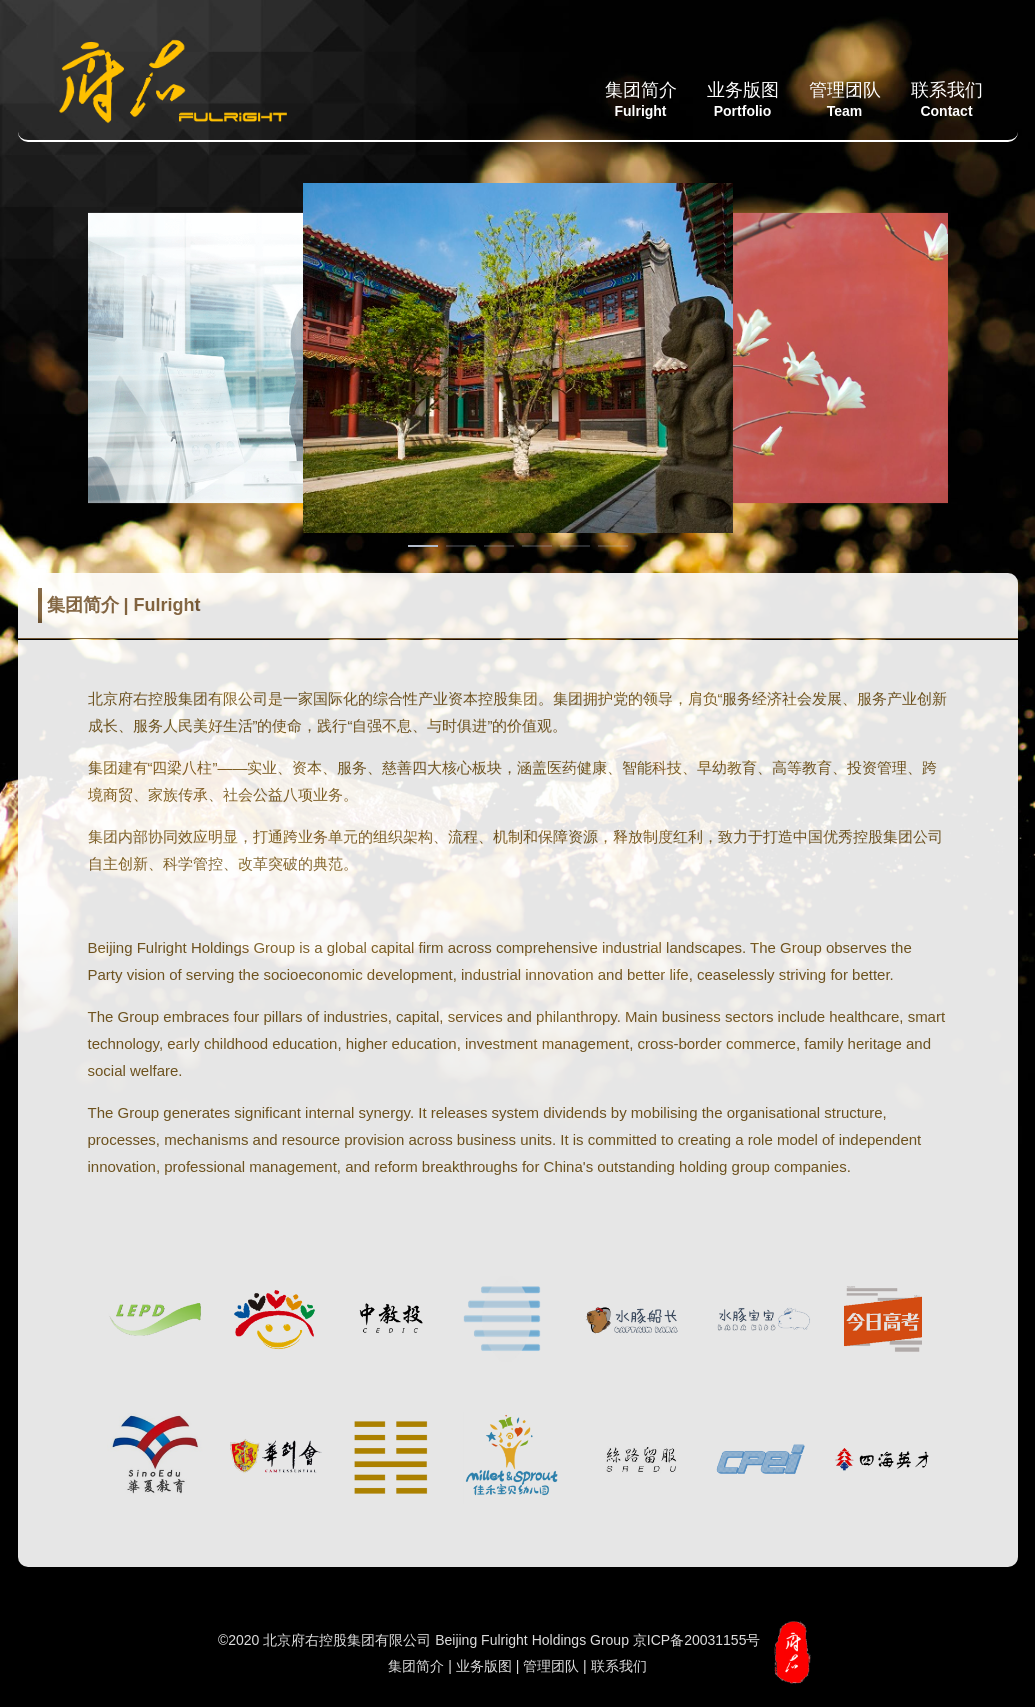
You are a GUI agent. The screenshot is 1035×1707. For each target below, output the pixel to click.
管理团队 (845, 99)
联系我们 (947, 99)
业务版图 (743, 99)
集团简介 (641, 99)
